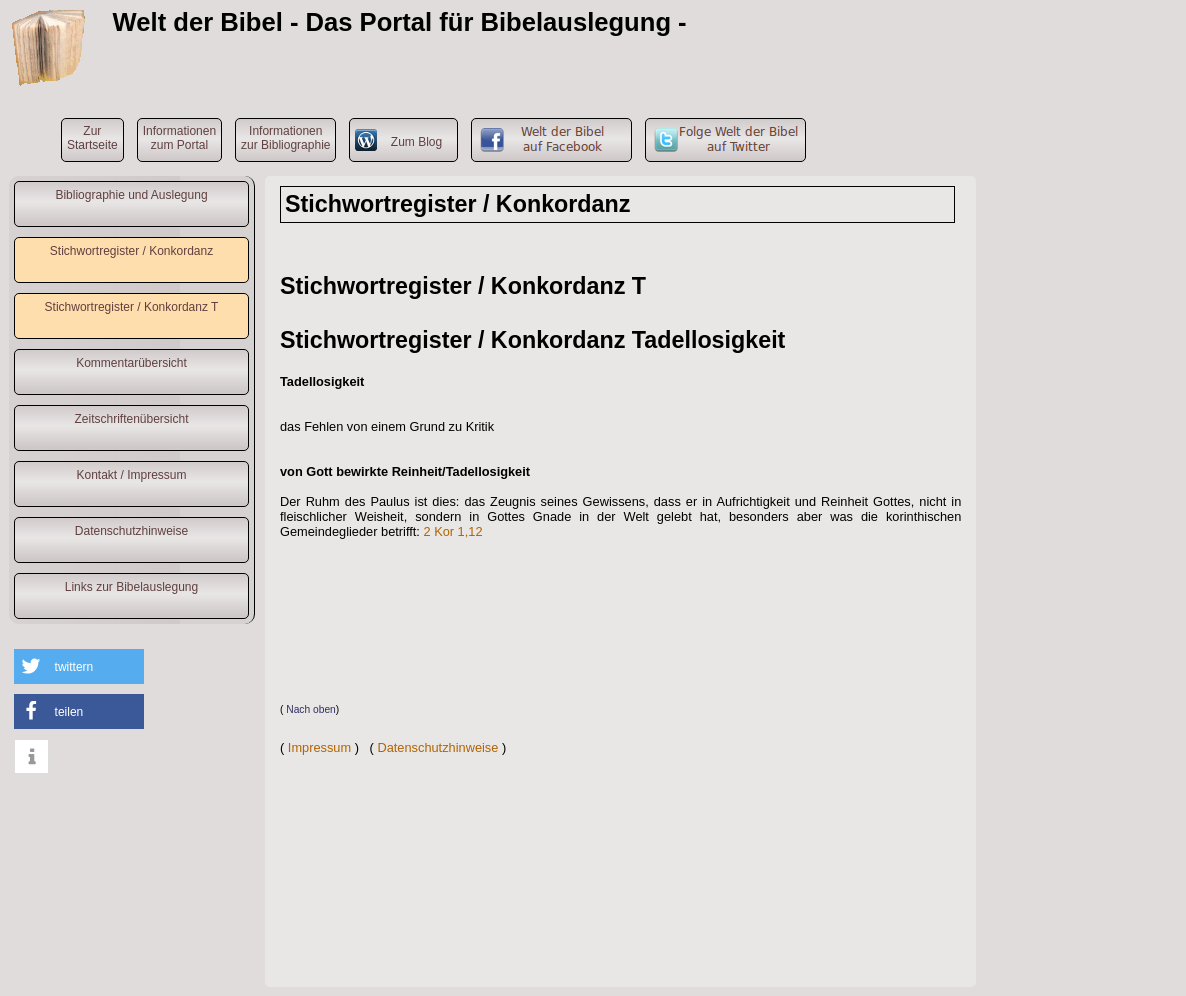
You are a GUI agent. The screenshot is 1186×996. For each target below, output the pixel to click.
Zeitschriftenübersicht (131, 419)
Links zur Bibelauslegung (131, 587)
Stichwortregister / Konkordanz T (132, 307)
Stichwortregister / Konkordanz (131, 251)
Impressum (319, 747)
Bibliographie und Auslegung (131, 195)
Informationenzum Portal (179, 138)
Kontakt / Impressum (131, 475)
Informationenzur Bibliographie (285, 138)
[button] (79, 666)
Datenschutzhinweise (131, 531)
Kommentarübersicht (131, 363)
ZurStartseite (92, 138)
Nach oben (311, 709)
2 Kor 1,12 (452, 531)
